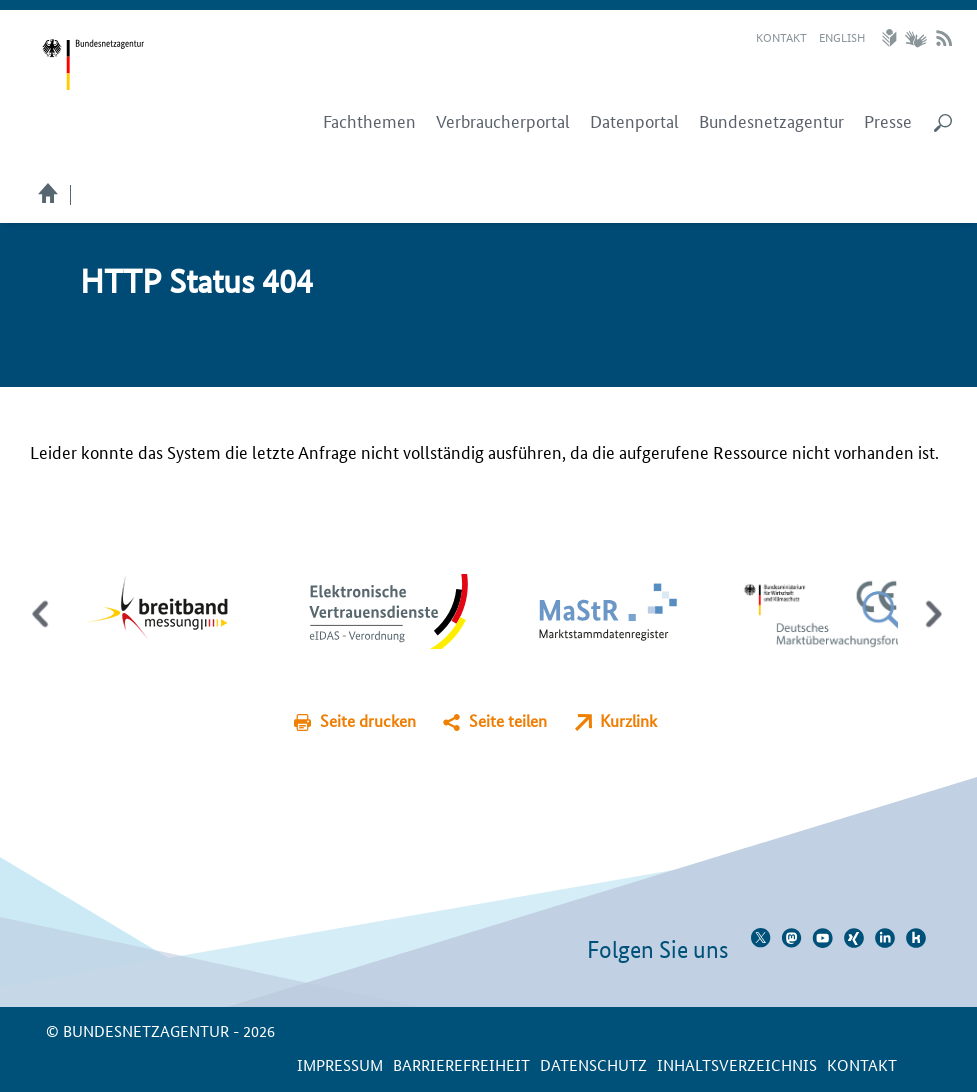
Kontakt (781, 36)
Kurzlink (628, 720)
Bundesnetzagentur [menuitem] (771, 121)
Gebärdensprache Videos (915, 38)
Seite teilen (508, 720)
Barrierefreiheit (461, 1064)
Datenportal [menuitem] (634, 121)
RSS (944, 38)
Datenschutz (593, 1064)
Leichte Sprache (892, 38)
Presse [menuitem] (888, 121)
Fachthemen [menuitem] (369, 121)
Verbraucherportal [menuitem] (503, 121)
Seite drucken (368, 720)
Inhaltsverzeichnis (737, 1064)
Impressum (340, 1064)
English (842, 36)
